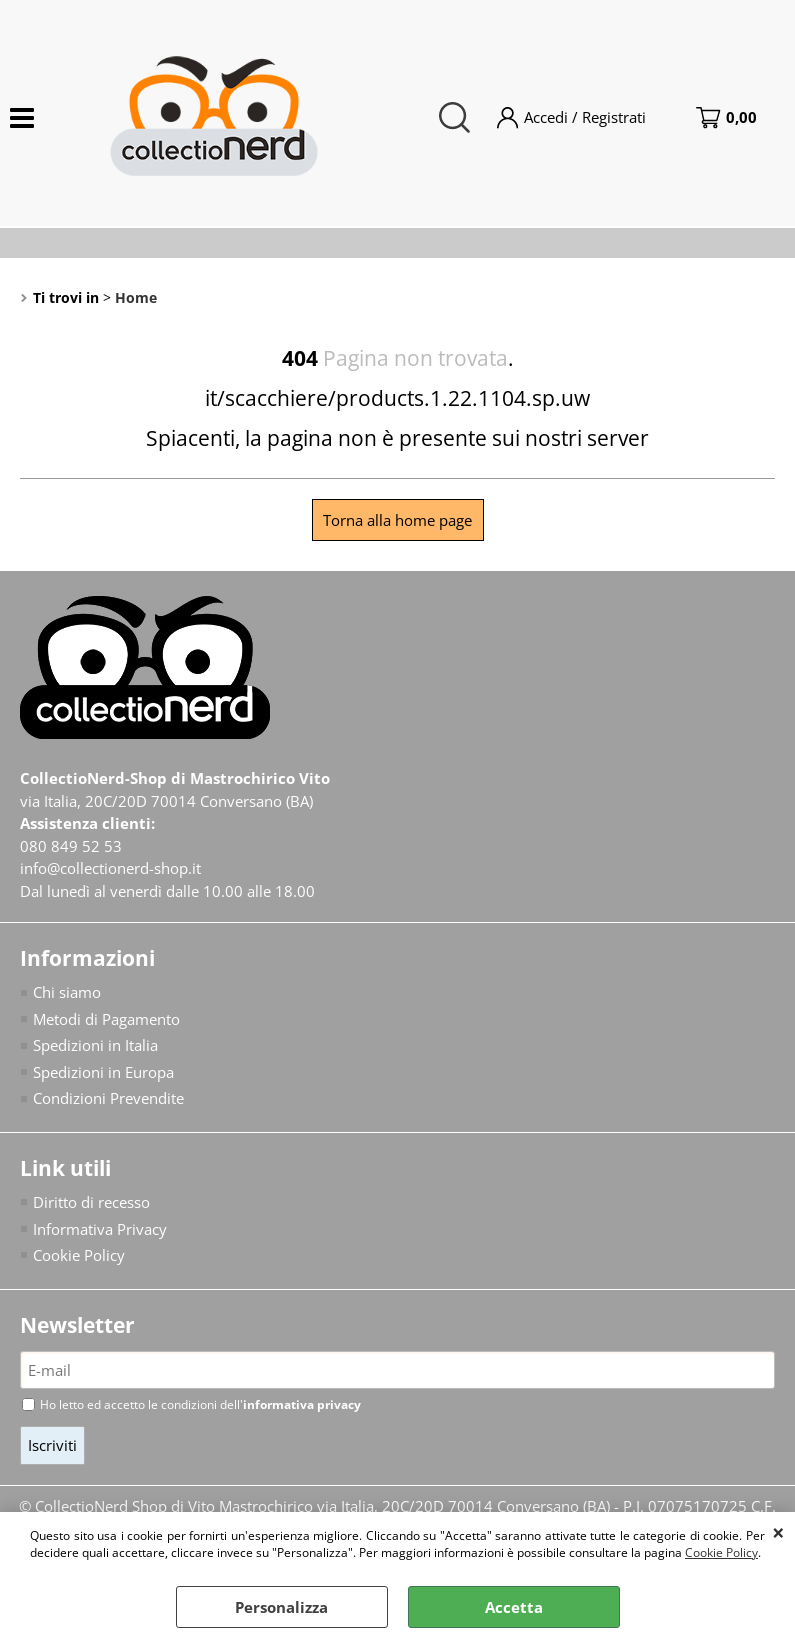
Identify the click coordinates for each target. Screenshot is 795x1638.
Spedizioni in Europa (103, 1072)
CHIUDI (778, 1532)
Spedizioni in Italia (95, 1045)
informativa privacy (302, 1404)
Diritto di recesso (91, 1202)
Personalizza (281, 1607)
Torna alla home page (397, 520)
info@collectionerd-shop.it (110, 868)
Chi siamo (67, 992)
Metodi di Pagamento (106, 1019)
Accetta (514, 1607)
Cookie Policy (721, 1552)
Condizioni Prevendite (108, 1098)
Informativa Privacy (100, 1229)
